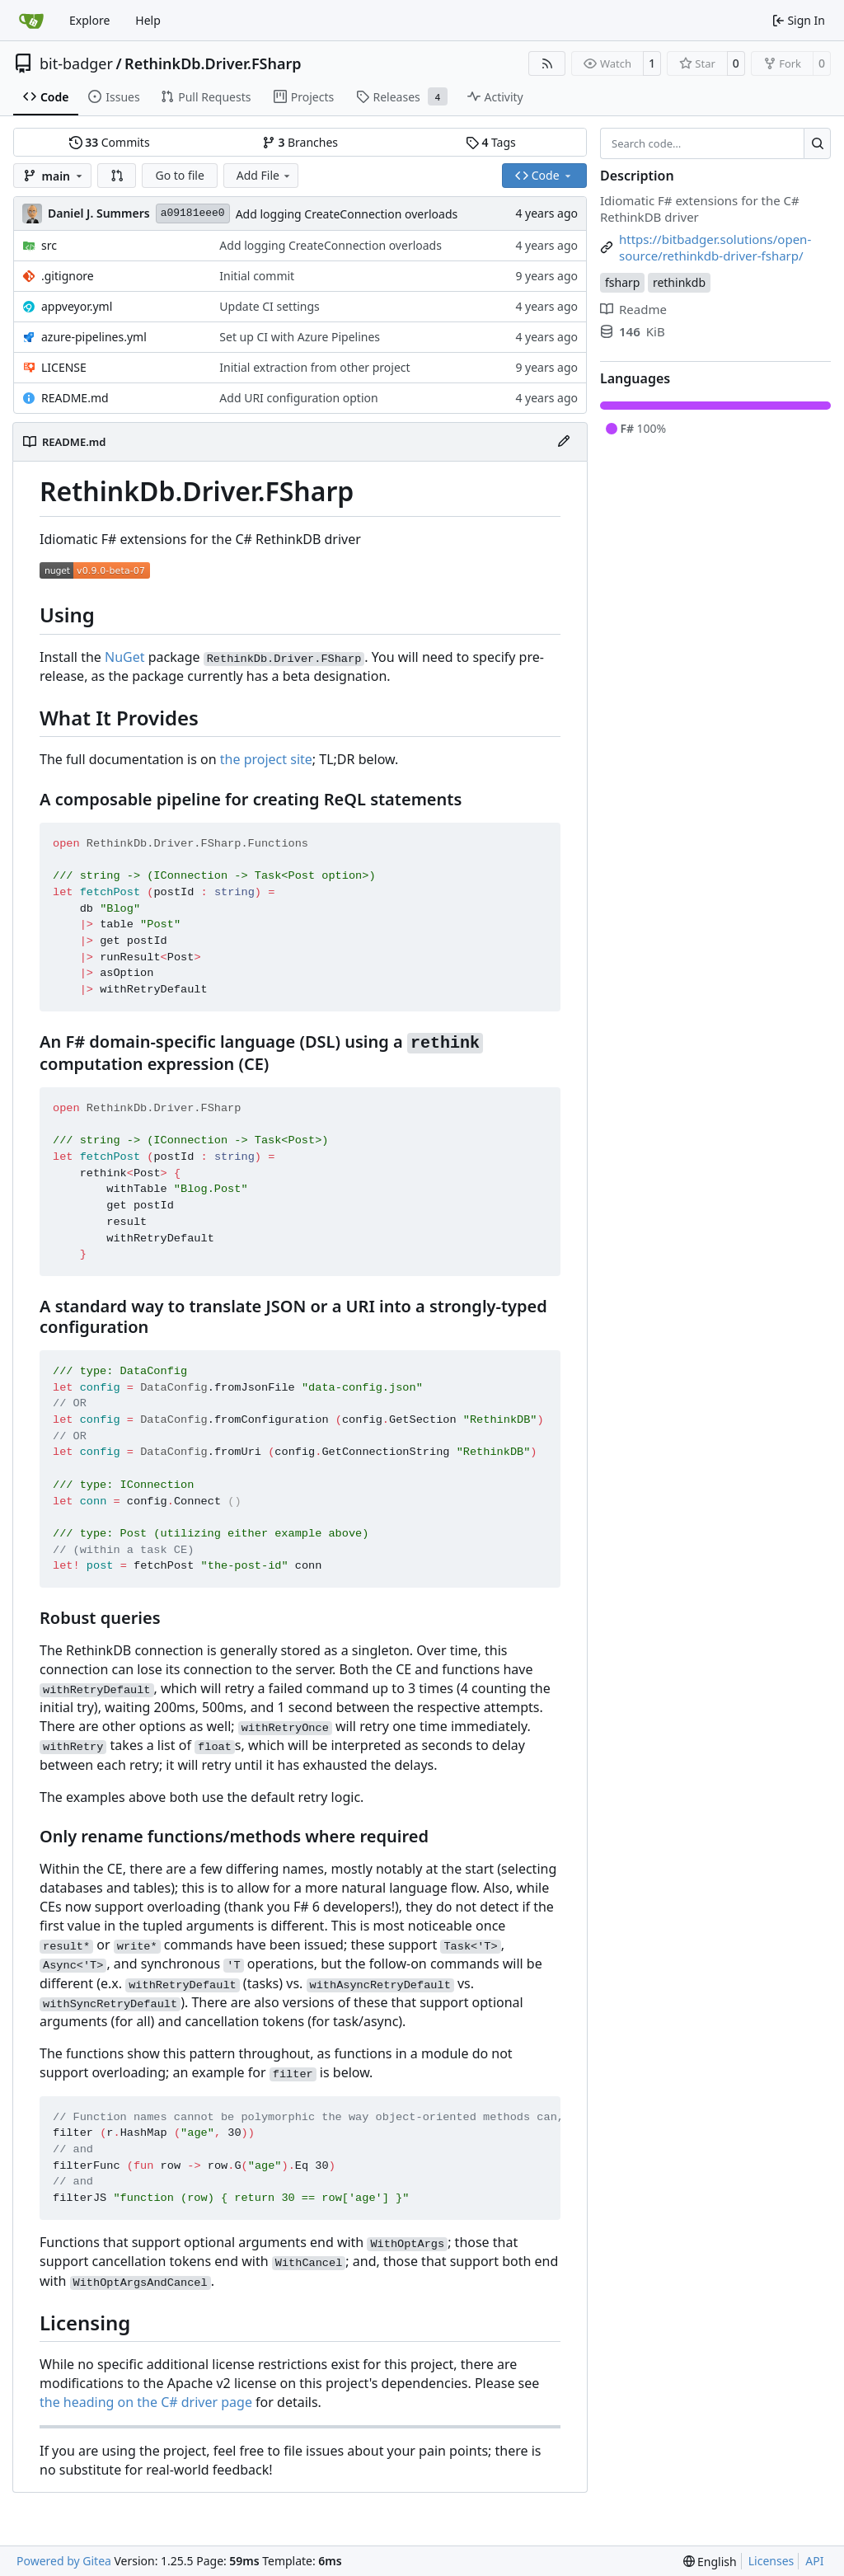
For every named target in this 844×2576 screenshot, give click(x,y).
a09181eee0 (193, 213)
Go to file (179, 175)
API (814, 2561)
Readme (633, 309)
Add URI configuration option (298, 398)
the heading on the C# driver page (146, 2402)
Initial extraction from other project (314, 367)
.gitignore (67, 276)
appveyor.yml (76, 306)
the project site (266, 759)
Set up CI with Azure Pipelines (299, 337)
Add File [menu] (265, 175)
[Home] (31, 20)
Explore (89, 20)
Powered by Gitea (63, 2561)
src (49, 245)
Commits (109, 142)
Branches (300, 142)
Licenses (771, 2561)
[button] (117, 175)
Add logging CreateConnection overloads (347, 214)
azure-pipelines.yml (94, 337)
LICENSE (64, 367)
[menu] (710, 2561)
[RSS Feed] (547, 63)
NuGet (125, 657)
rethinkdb (679, 282)
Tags (491, 142)
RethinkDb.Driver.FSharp (213, 63)
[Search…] (817, 143)
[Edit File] (564, 442)
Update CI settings (269, 306)
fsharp (622, 282)
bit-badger (76, 63)
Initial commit (256, 276)
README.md (75, 398)
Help (148, 20)
